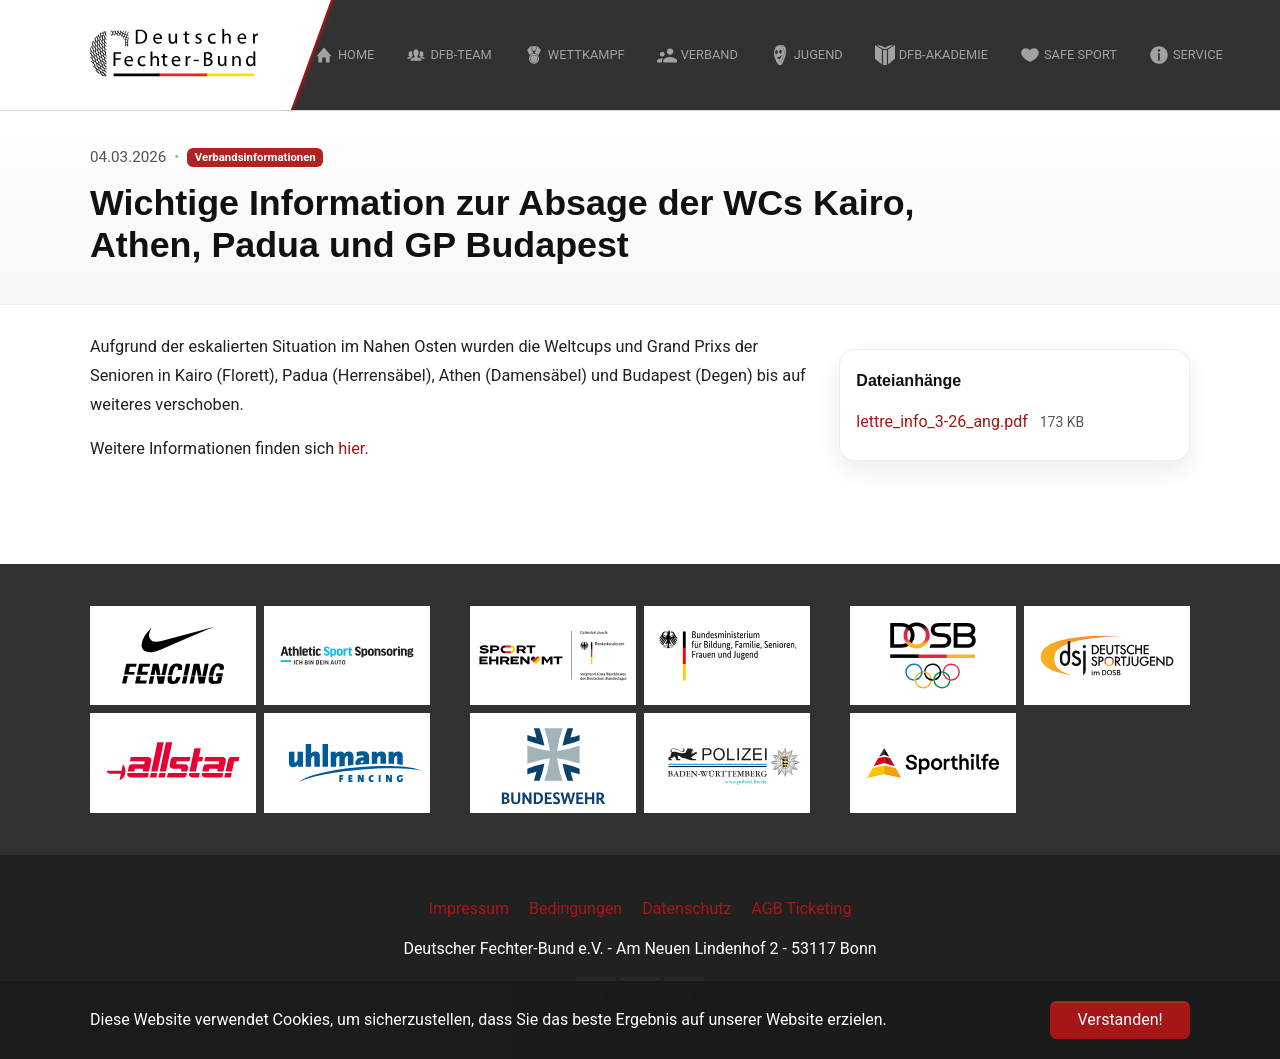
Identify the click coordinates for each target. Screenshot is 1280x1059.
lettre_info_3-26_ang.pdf (943, 421)
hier (351, 448)
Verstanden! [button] (1119, 1019)
